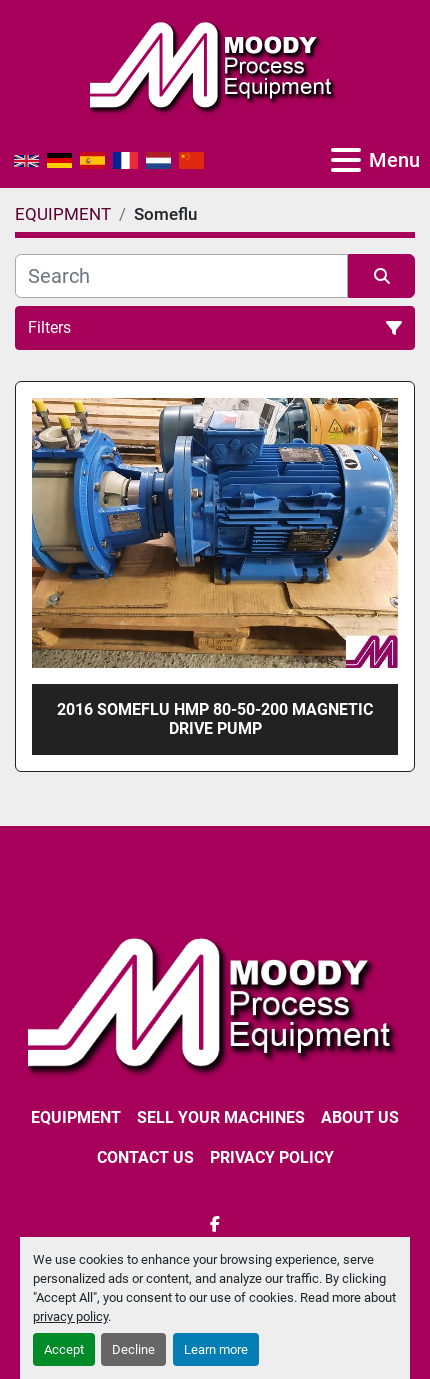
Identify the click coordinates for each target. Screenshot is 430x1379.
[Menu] (346, 160)
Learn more (216, 1349)
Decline (133, 1349)
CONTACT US (145, 1157)
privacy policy (70, 1316)
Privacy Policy (272, 1157)
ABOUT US (360, 1117)
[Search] (181, 276)
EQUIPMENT (76, 1117)
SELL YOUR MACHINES (221, 1117)
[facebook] (215, 1224)
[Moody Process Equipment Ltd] (215, 1002)
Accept (64, 1349)
